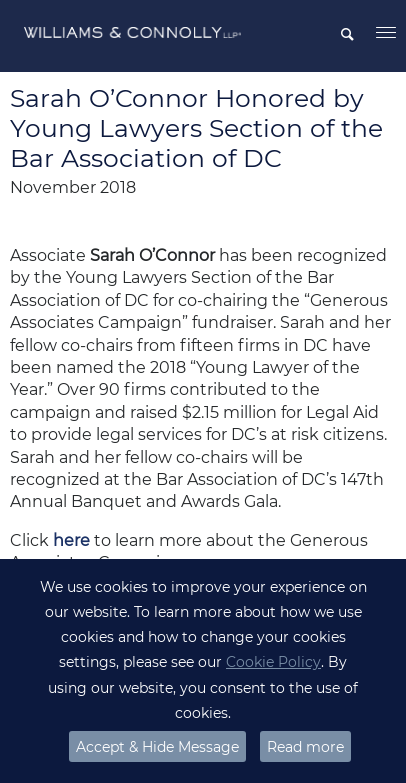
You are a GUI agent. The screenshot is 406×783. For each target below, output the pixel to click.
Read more (305, 747)
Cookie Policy (273, 662)
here (71, 540)
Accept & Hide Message (157, 747)
